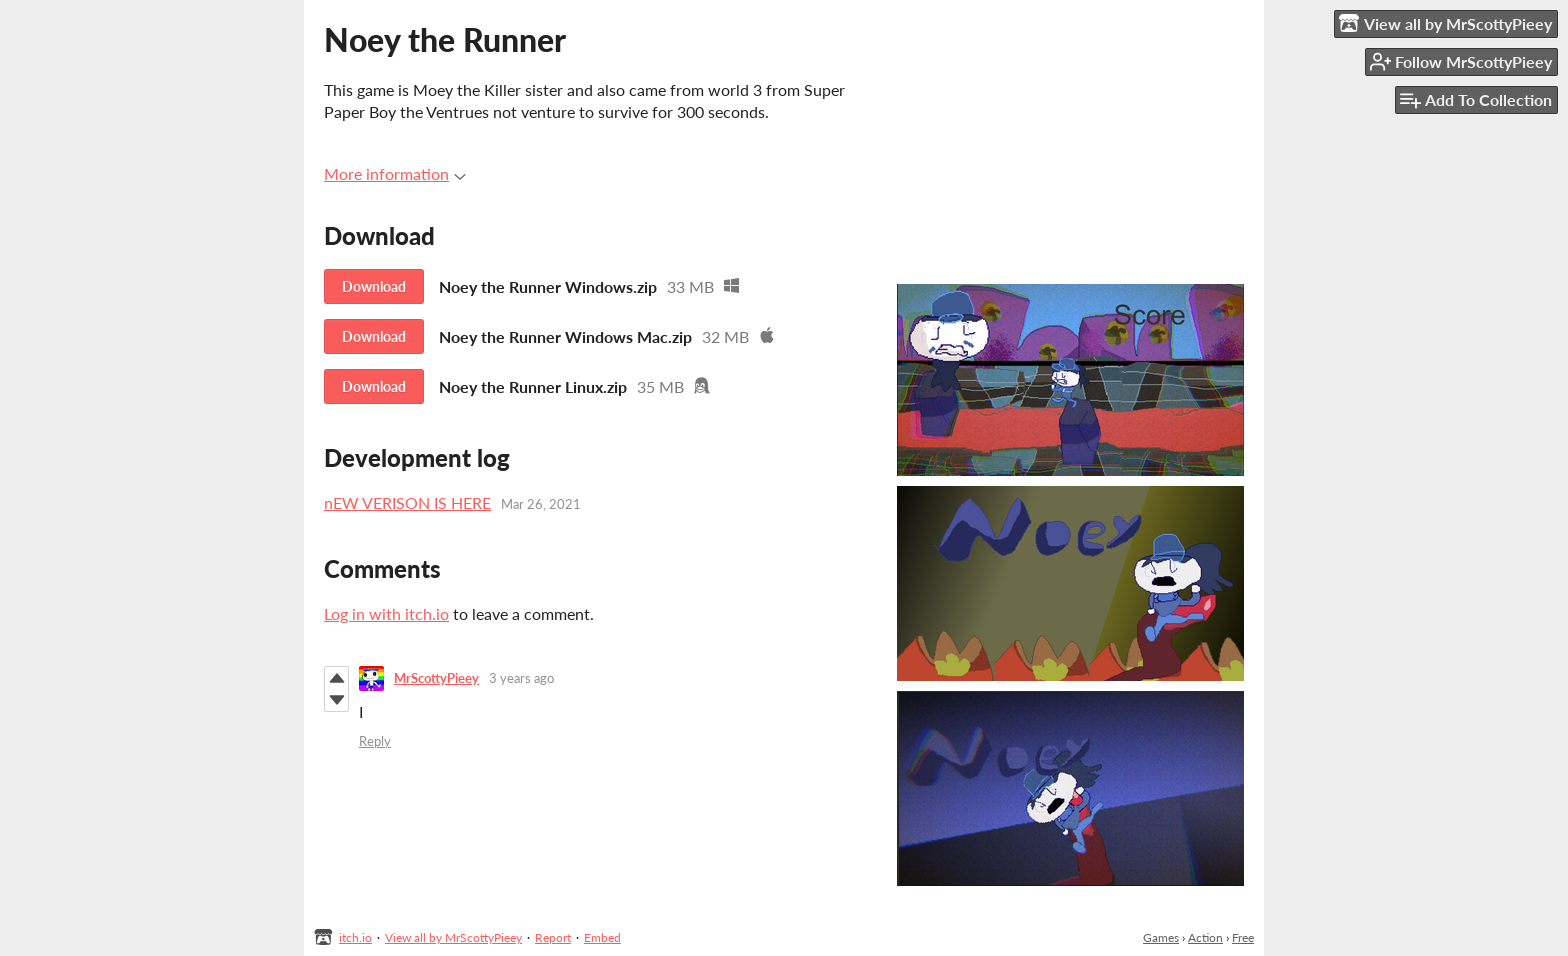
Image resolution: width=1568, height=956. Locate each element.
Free (1243, 937)
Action (1205, 937)
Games (1161, 937)
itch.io (355, 937)
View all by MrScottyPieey (453, 937)
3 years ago (521, 678)
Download (374, 286)
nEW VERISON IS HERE (407, 502)
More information (395, 173)
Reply (375, 741)
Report (553, 937)
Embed (602, 937)
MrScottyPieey (436, 678)
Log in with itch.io (386, 613)
